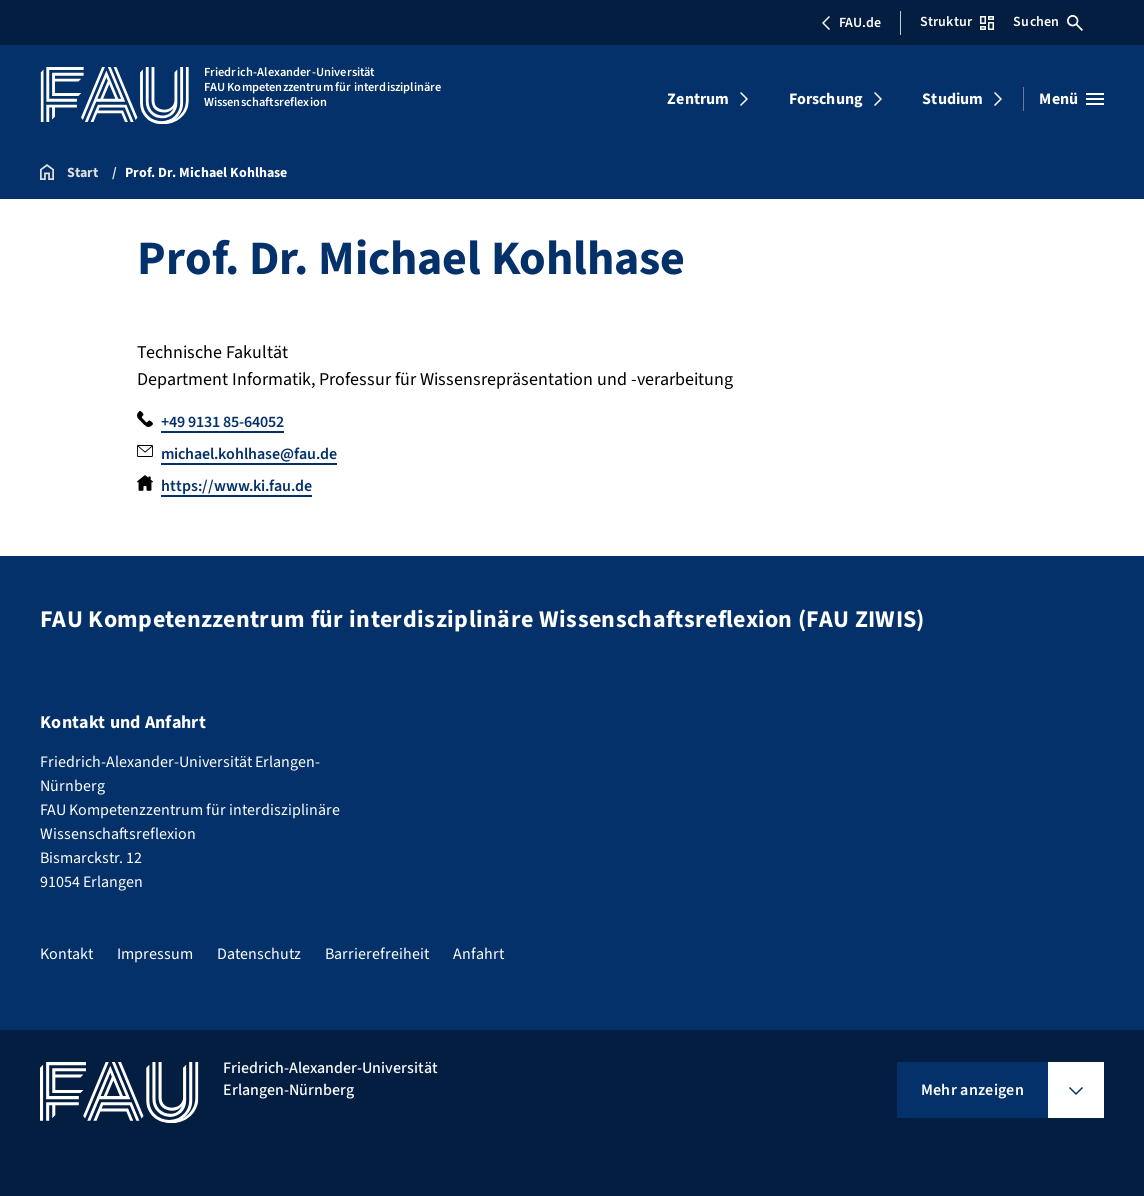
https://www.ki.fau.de (236, 486)
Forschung (826, 99)
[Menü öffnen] (1071, 99)
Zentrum (698, 99)
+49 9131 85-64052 (222, 422)
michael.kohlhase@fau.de (249, 454)
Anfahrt (478, 954)
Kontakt (66, 954)
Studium (952, 99)
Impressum (155, 954)
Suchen (1048, 22)
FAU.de (851, 23)
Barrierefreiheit (377, 954)
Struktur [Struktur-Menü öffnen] (957, 22)
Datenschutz (259, 954)
